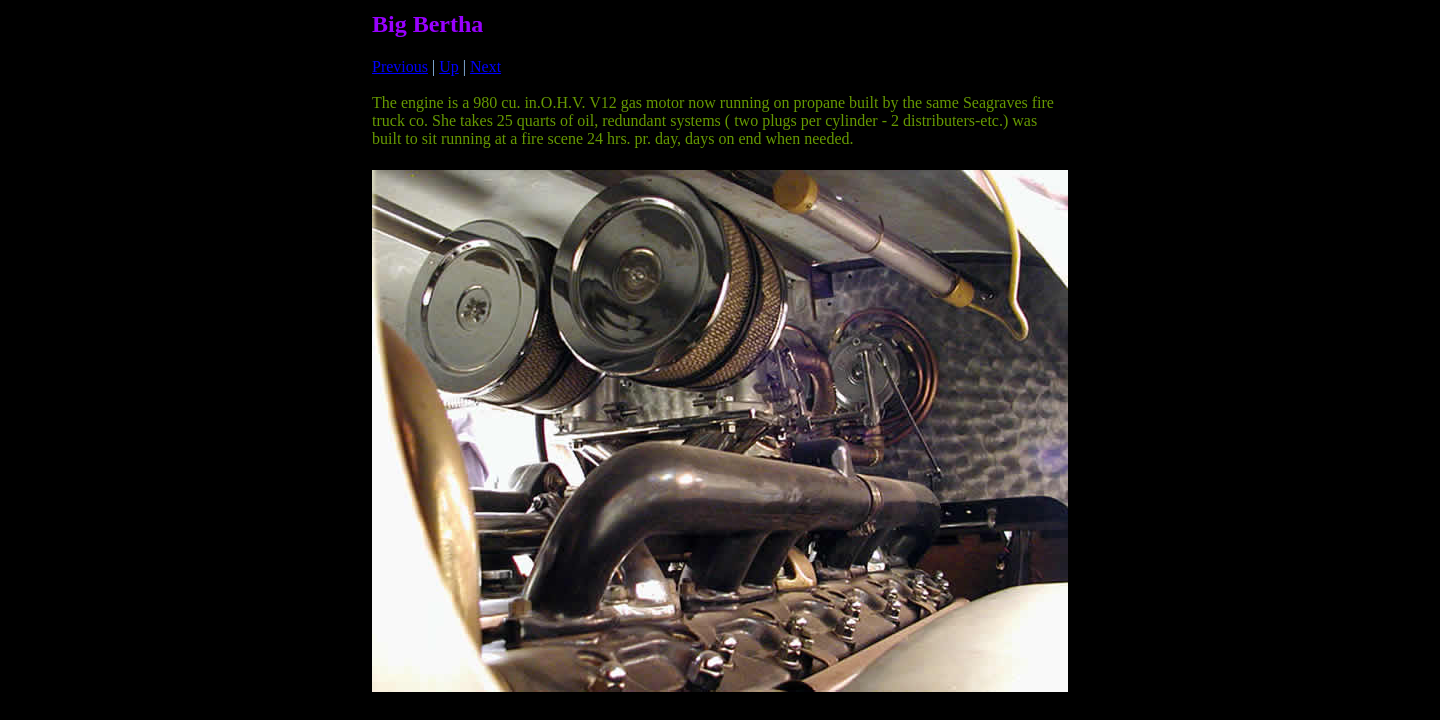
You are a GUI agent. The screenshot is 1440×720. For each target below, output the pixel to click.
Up (449, 66)
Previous (400, 66)
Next (485, 66)
